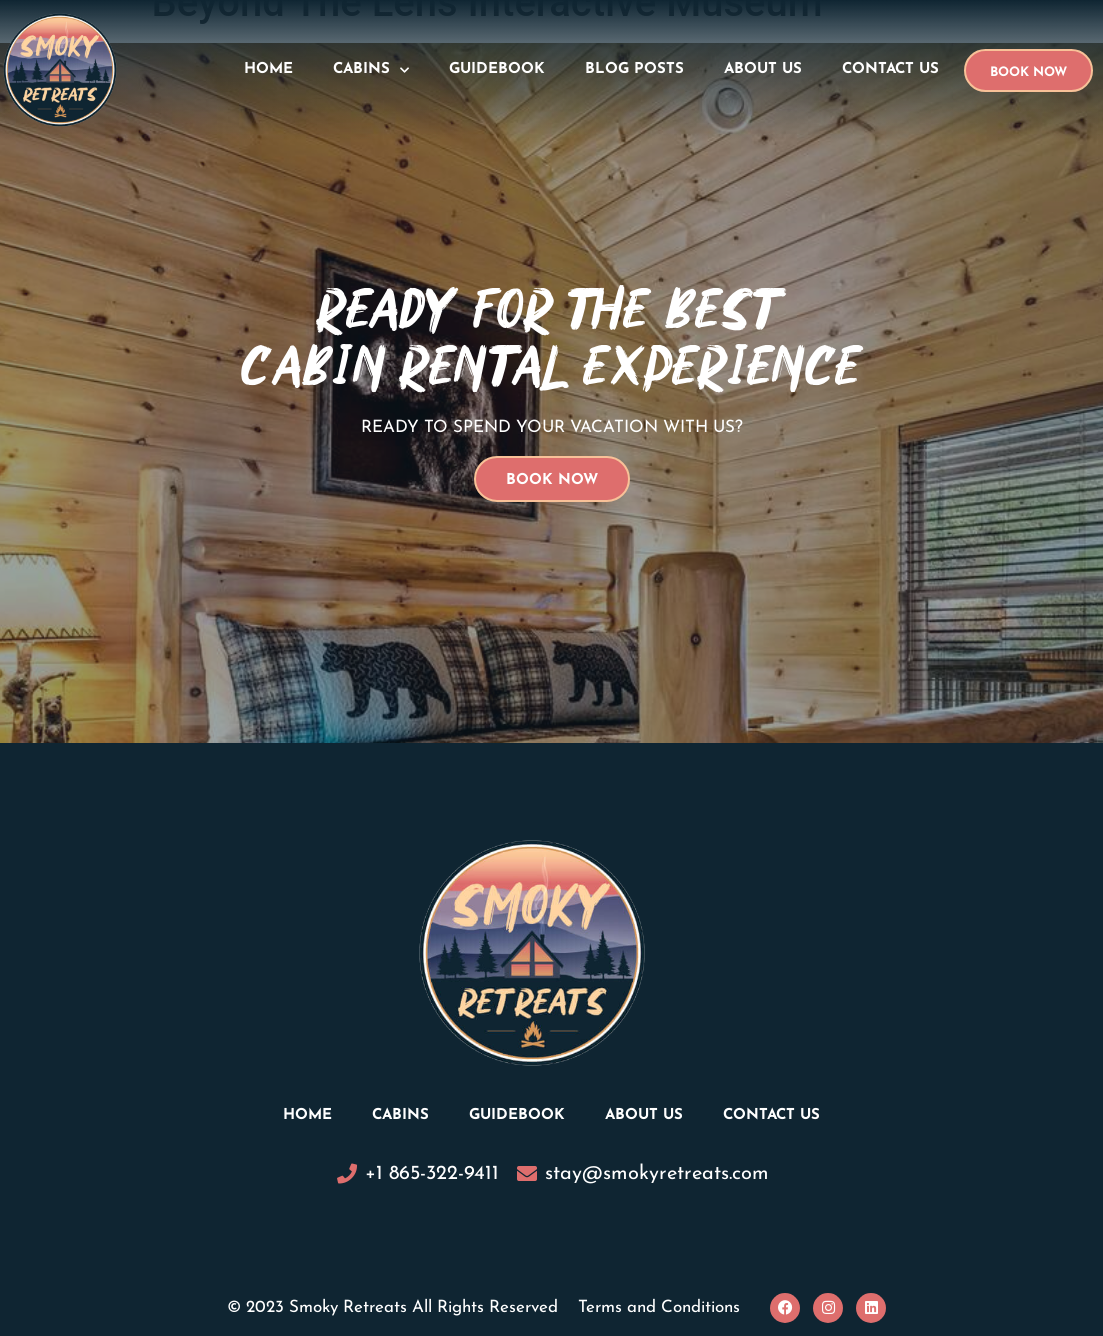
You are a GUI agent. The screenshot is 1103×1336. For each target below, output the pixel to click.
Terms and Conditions (659, 1307)
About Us (763, 69)
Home (268, 69)
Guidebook (497, 69)
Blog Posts (634, 69)
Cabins (371, 70)
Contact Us (890, 69)
